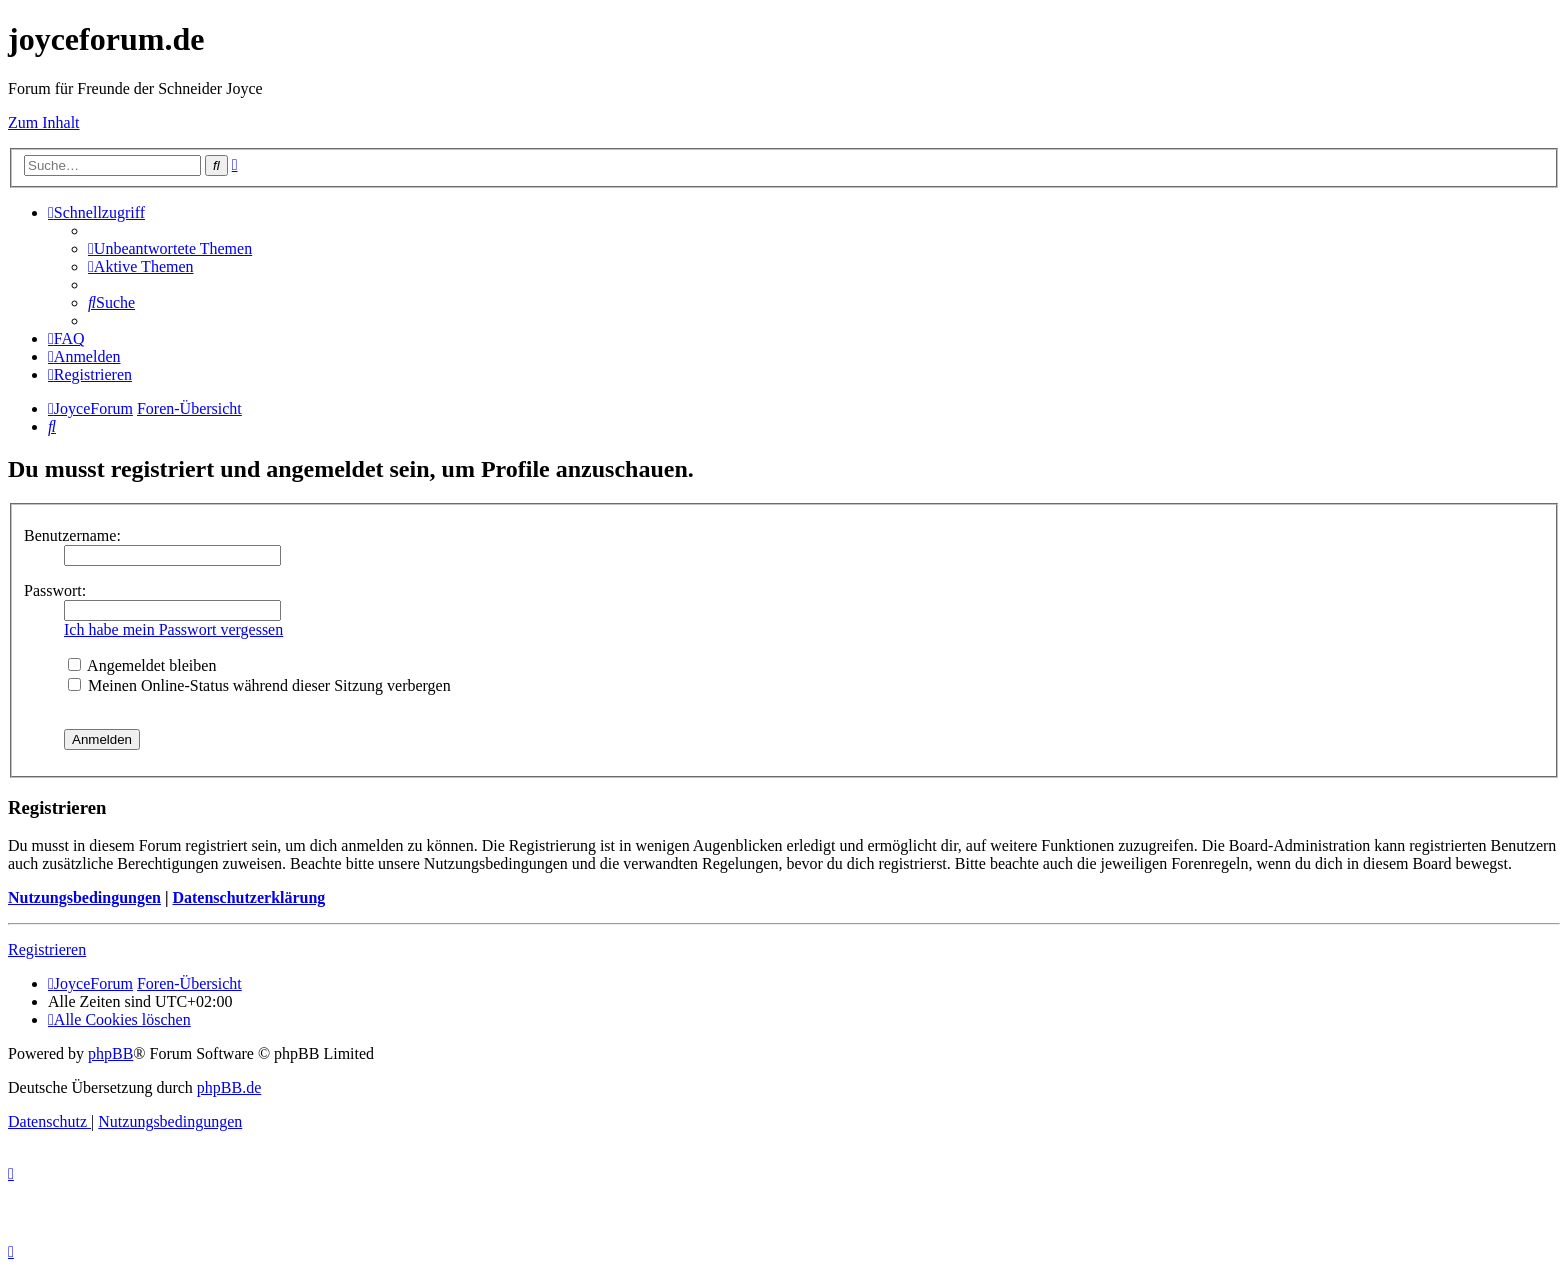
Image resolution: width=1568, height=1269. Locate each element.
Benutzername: (72, 535)
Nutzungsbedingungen (84, 897)
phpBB (110, 1053)
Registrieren (47, 949)
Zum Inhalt (44, 122)
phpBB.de (229, 1087)
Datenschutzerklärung (248, 897)
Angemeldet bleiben (142, 665)
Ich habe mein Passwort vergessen (173, 629)
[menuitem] (170, 248)
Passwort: (55, 590)
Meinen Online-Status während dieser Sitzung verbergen (259, 685)
